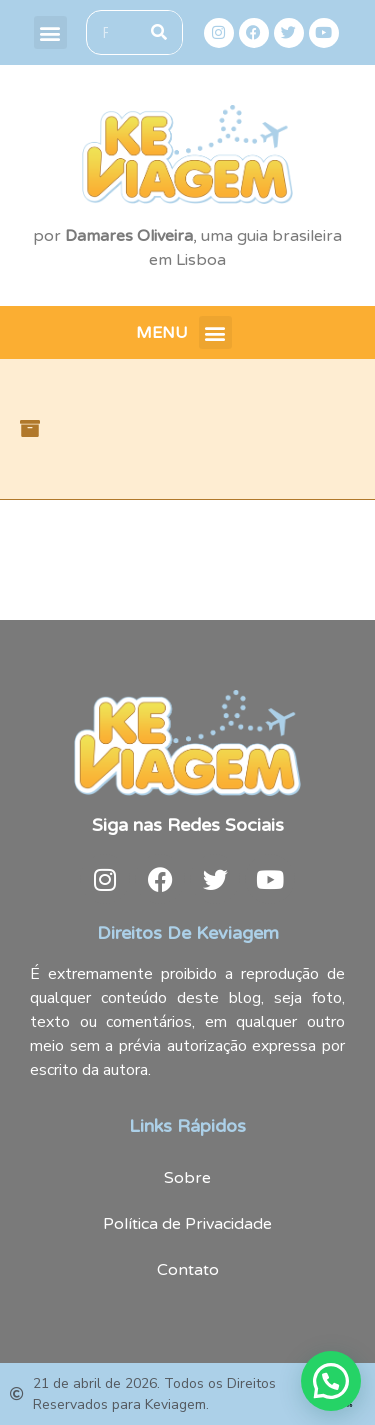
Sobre (187, 1178)
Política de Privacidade (187, 1224)
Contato (188, 1270)
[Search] (159, 32)
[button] (50, 32)
